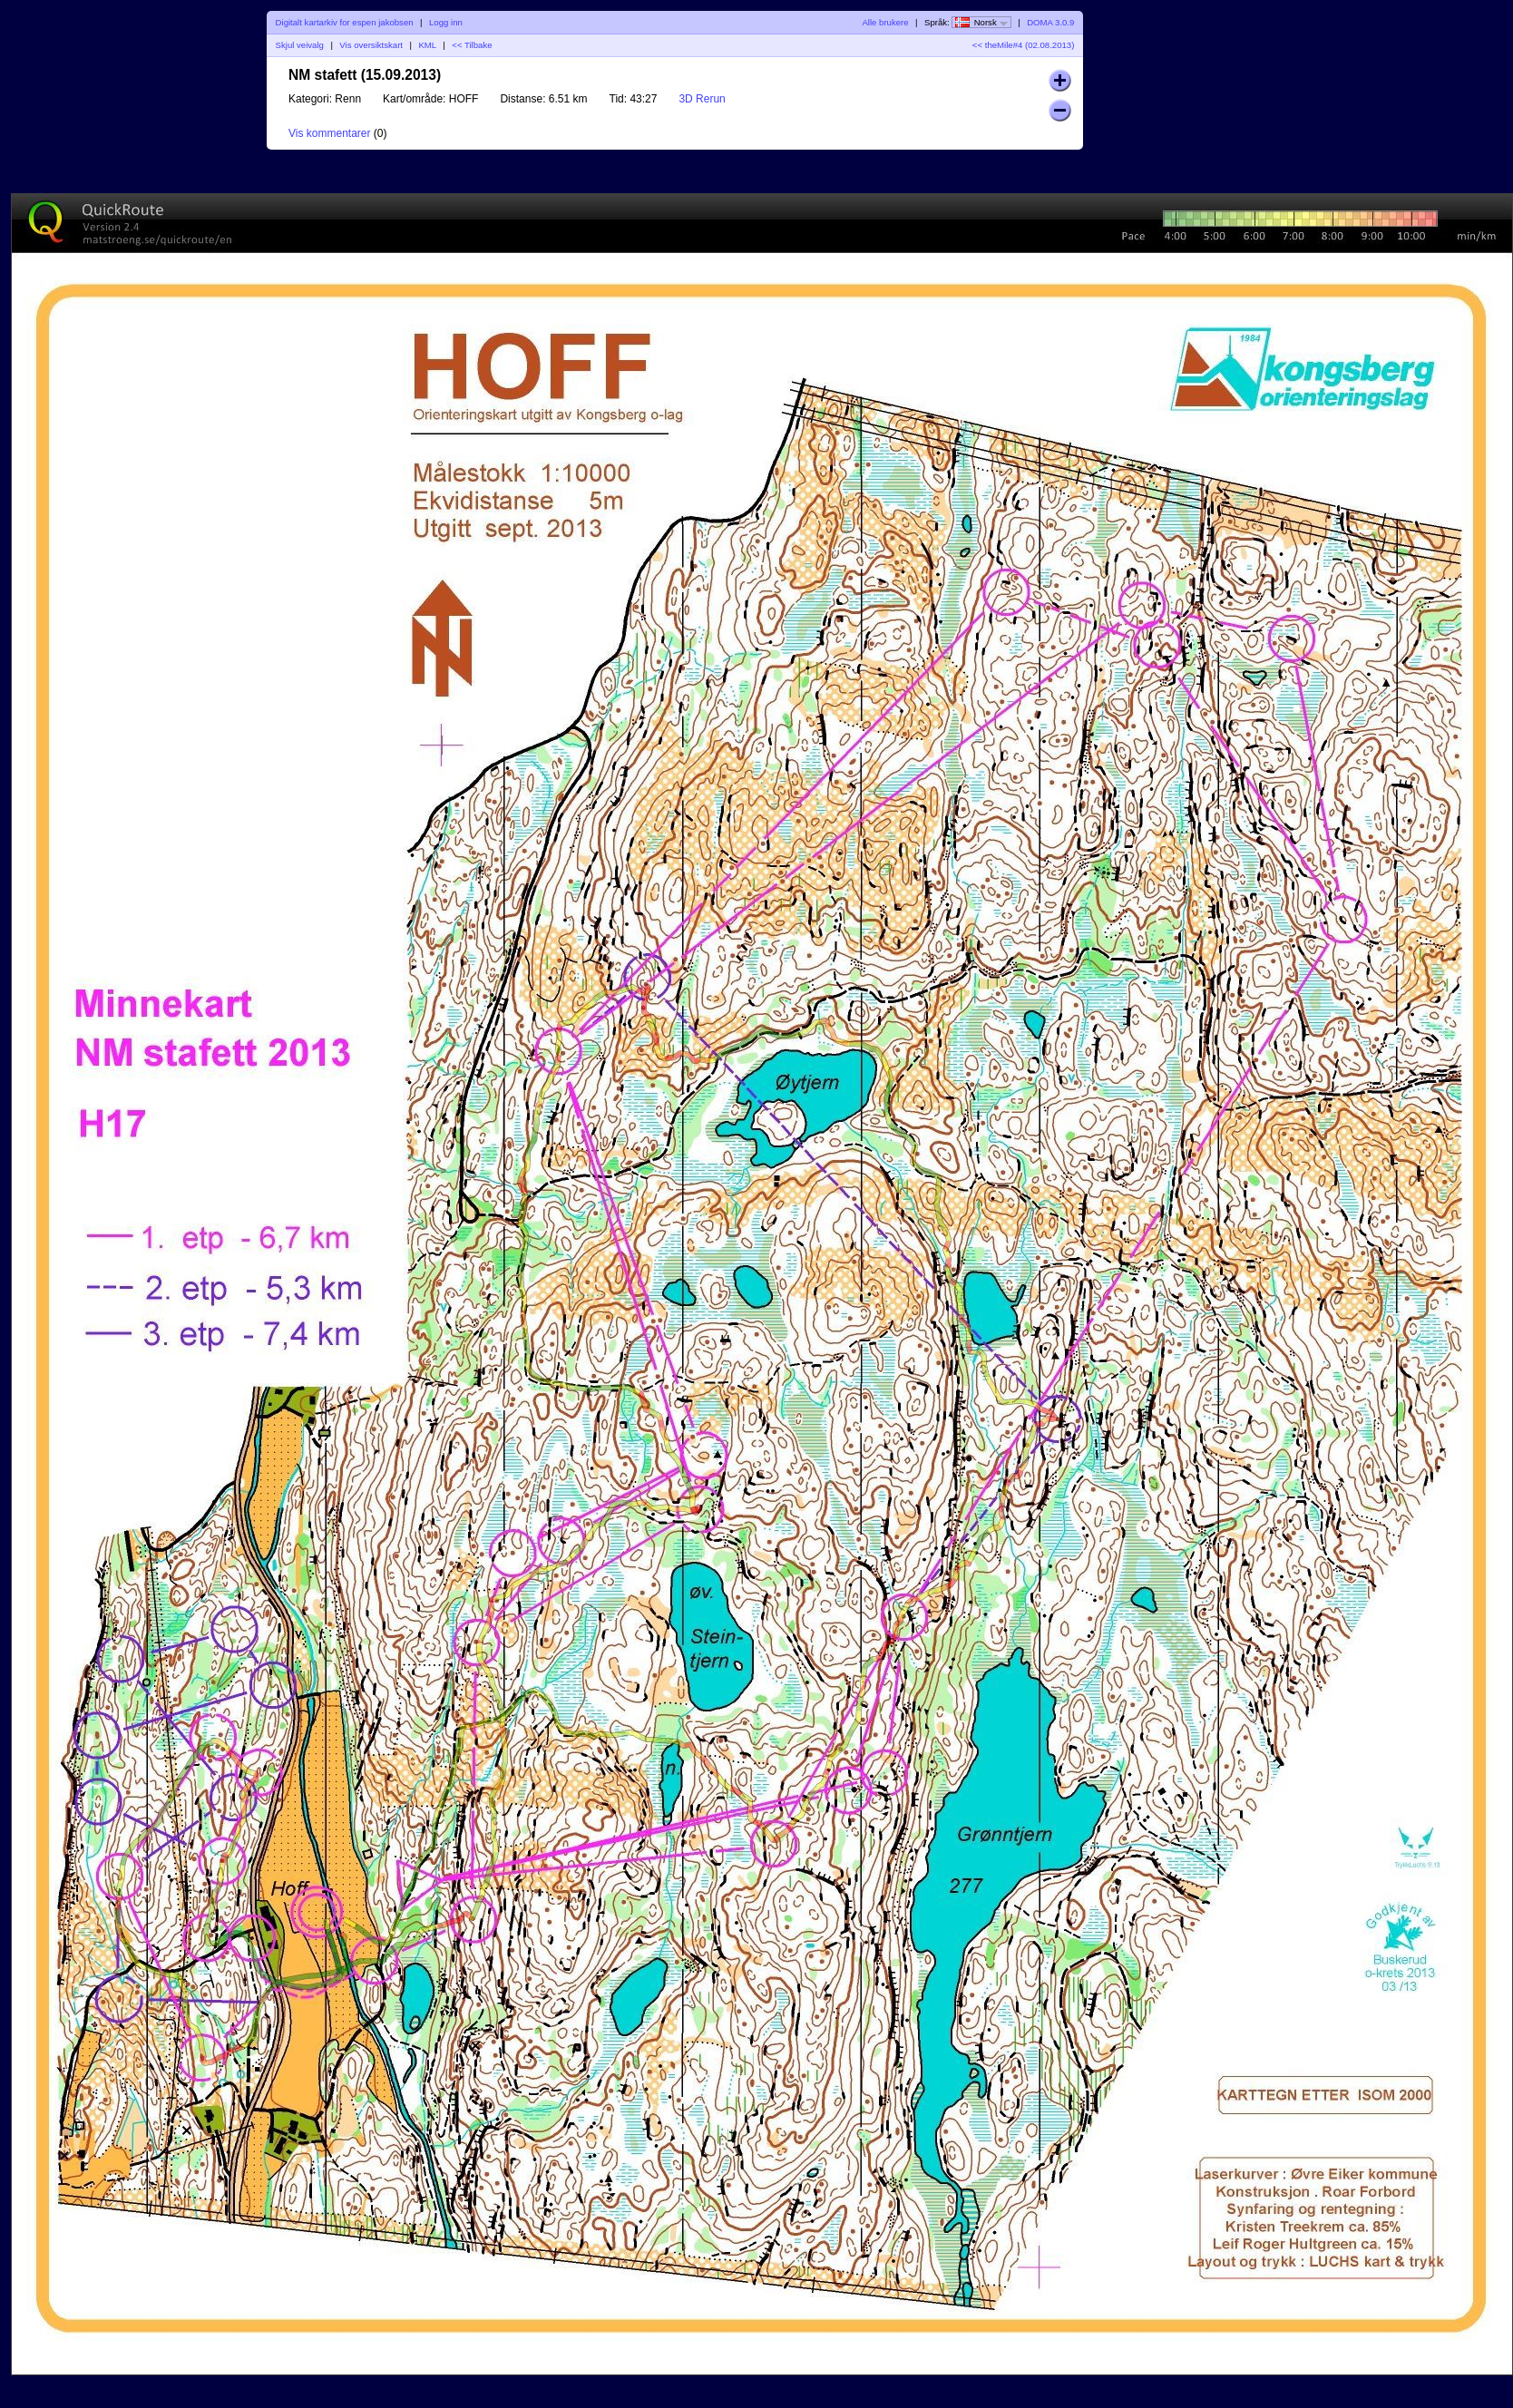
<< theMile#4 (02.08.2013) (1023, 45)
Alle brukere (885, 22)
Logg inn (446, 22)
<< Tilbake (472, 45)
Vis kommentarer (329, 133)
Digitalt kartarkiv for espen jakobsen (345, 22)
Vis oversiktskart (371, 45)
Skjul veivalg (300, 45)
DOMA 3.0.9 (1050, 22)
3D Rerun (701, 99)
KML (426, 45)
